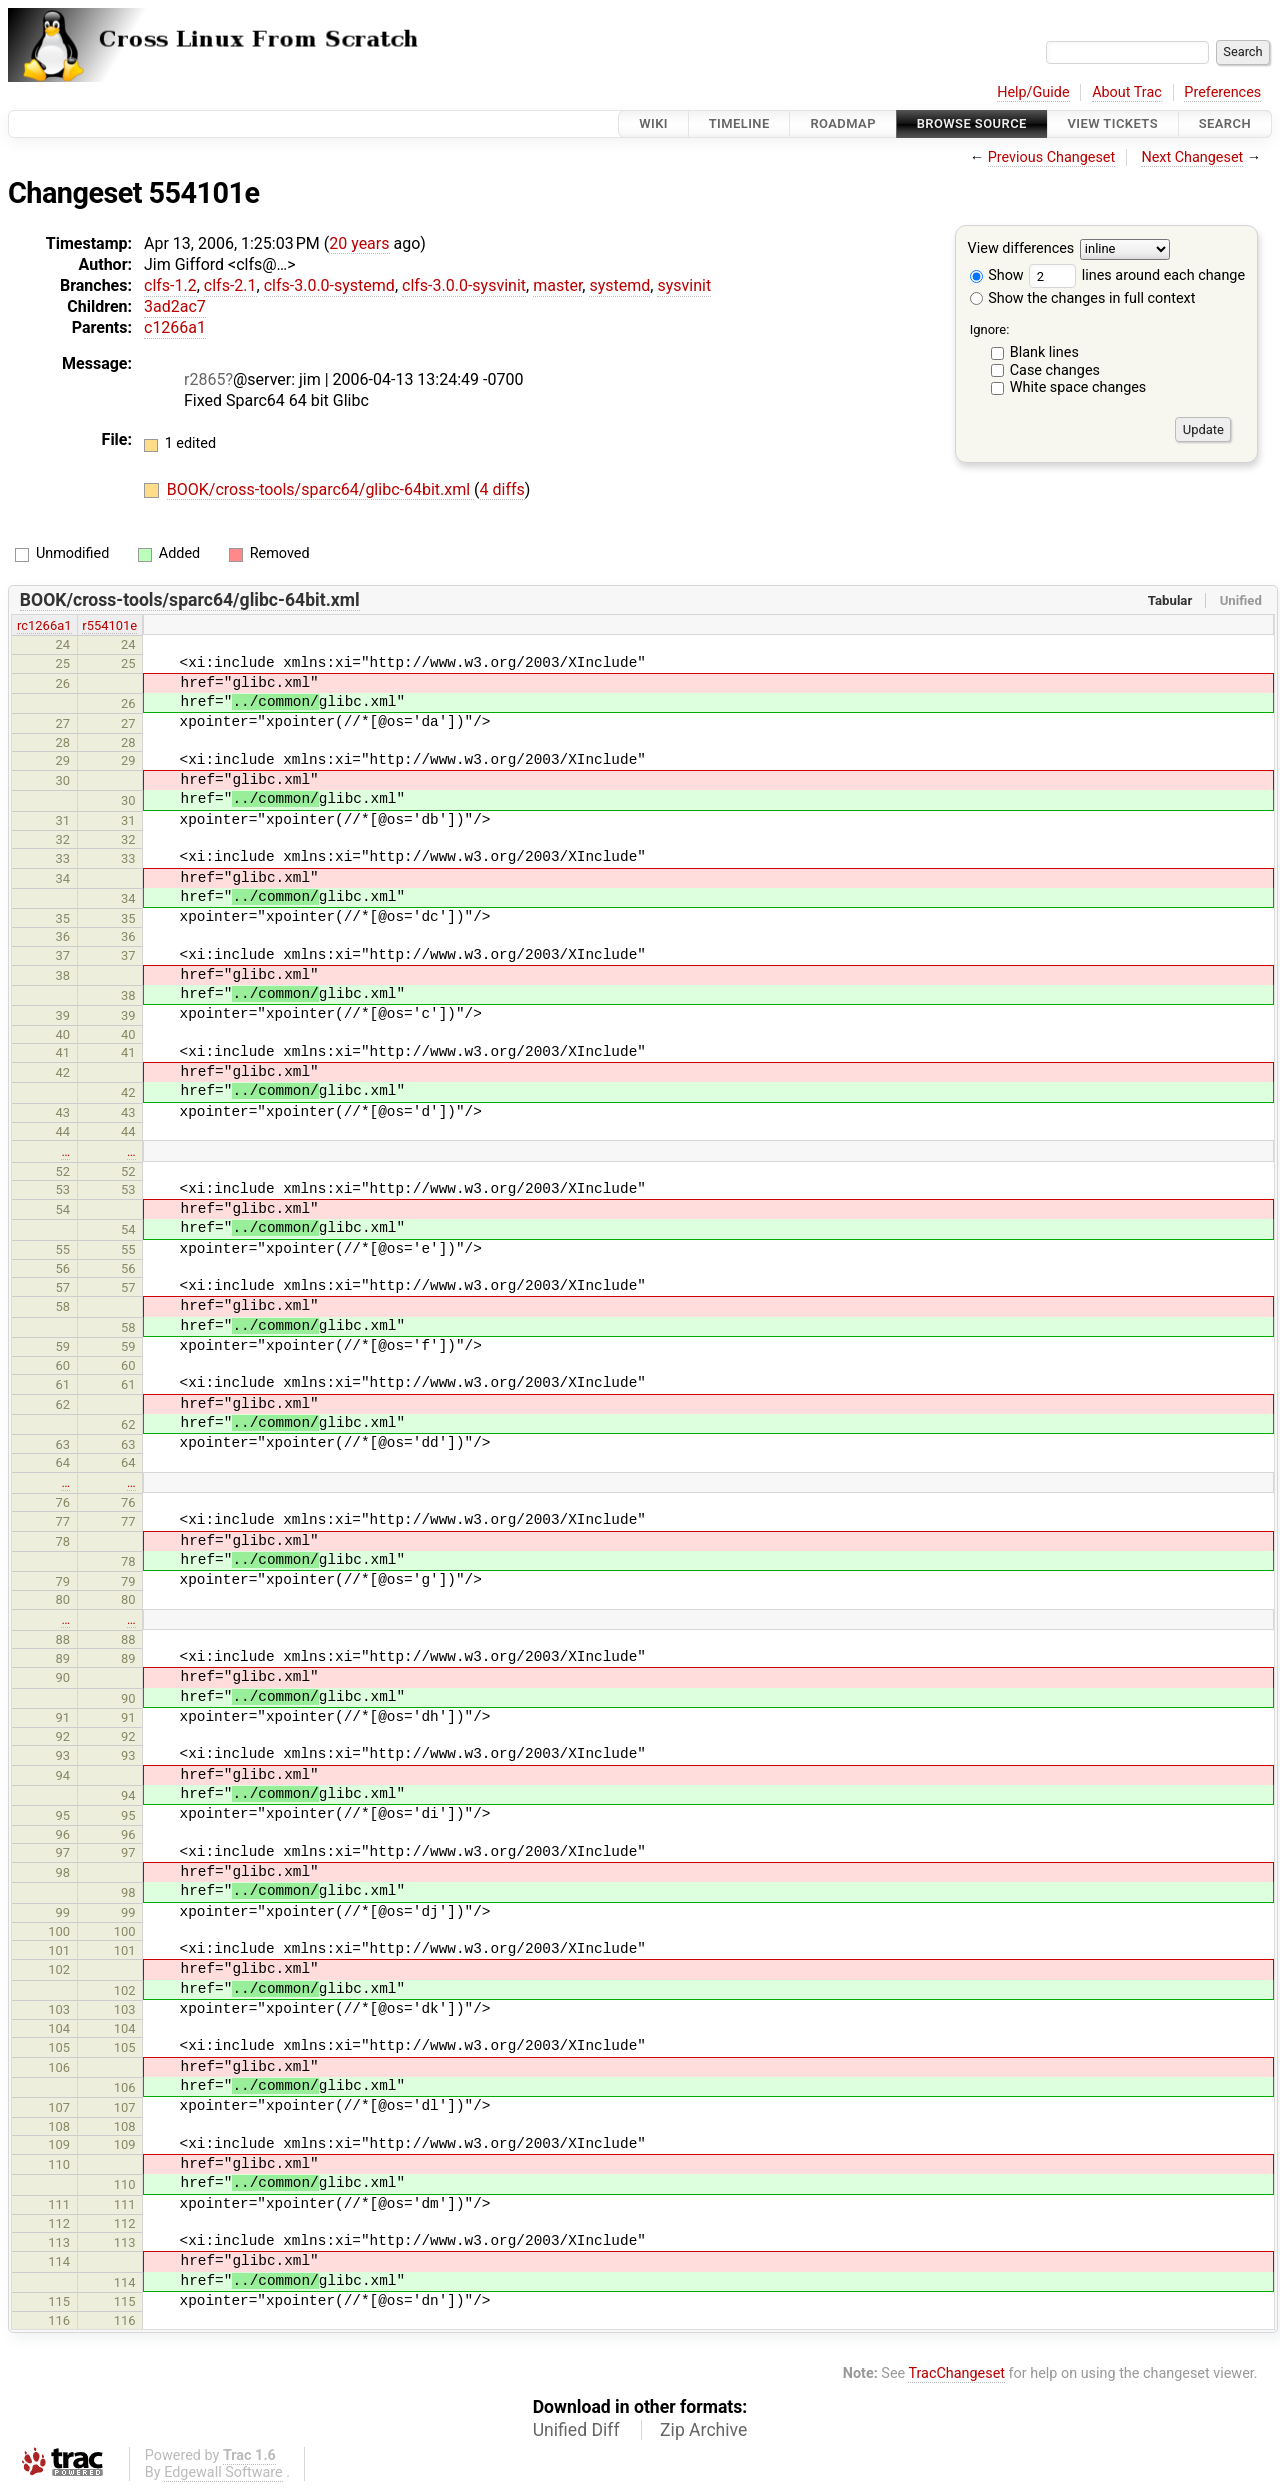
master (557, 285)
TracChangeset (956, 2373)
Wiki (653, 123)
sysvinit (684, 285)
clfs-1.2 (170, 285)
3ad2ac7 (175, 306)
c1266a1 (175, 327)
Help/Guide (1033, 92)
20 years (359, 243)
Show (997, 275)
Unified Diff (576, 2430)
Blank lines (1044, 352)
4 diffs (502, 489)
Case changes (1055, 370)
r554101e (109, 625)
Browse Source (972, 123)
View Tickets (1113, 123)
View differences (1021, 249)
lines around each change (1137, 275)
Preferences (1222, 92)
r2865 (204, 379)
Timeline (739, 123)
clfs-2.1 (230, 285)
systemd (619, 285)
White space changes (1078, 387)
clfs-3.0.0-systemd (329, 285)
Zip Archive (703, 2430)
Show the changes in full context (1083, 298)
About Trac (1127, 92)
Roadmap (843, 123)
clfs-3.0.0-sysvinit (464, 285)
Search (1225, 123)
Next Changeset (1192, 157)
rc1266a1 (44, 625)
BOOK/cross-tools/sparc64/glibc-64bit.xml (320, 489)
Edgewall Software (223, 2472)
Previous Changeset (1052, 157)
